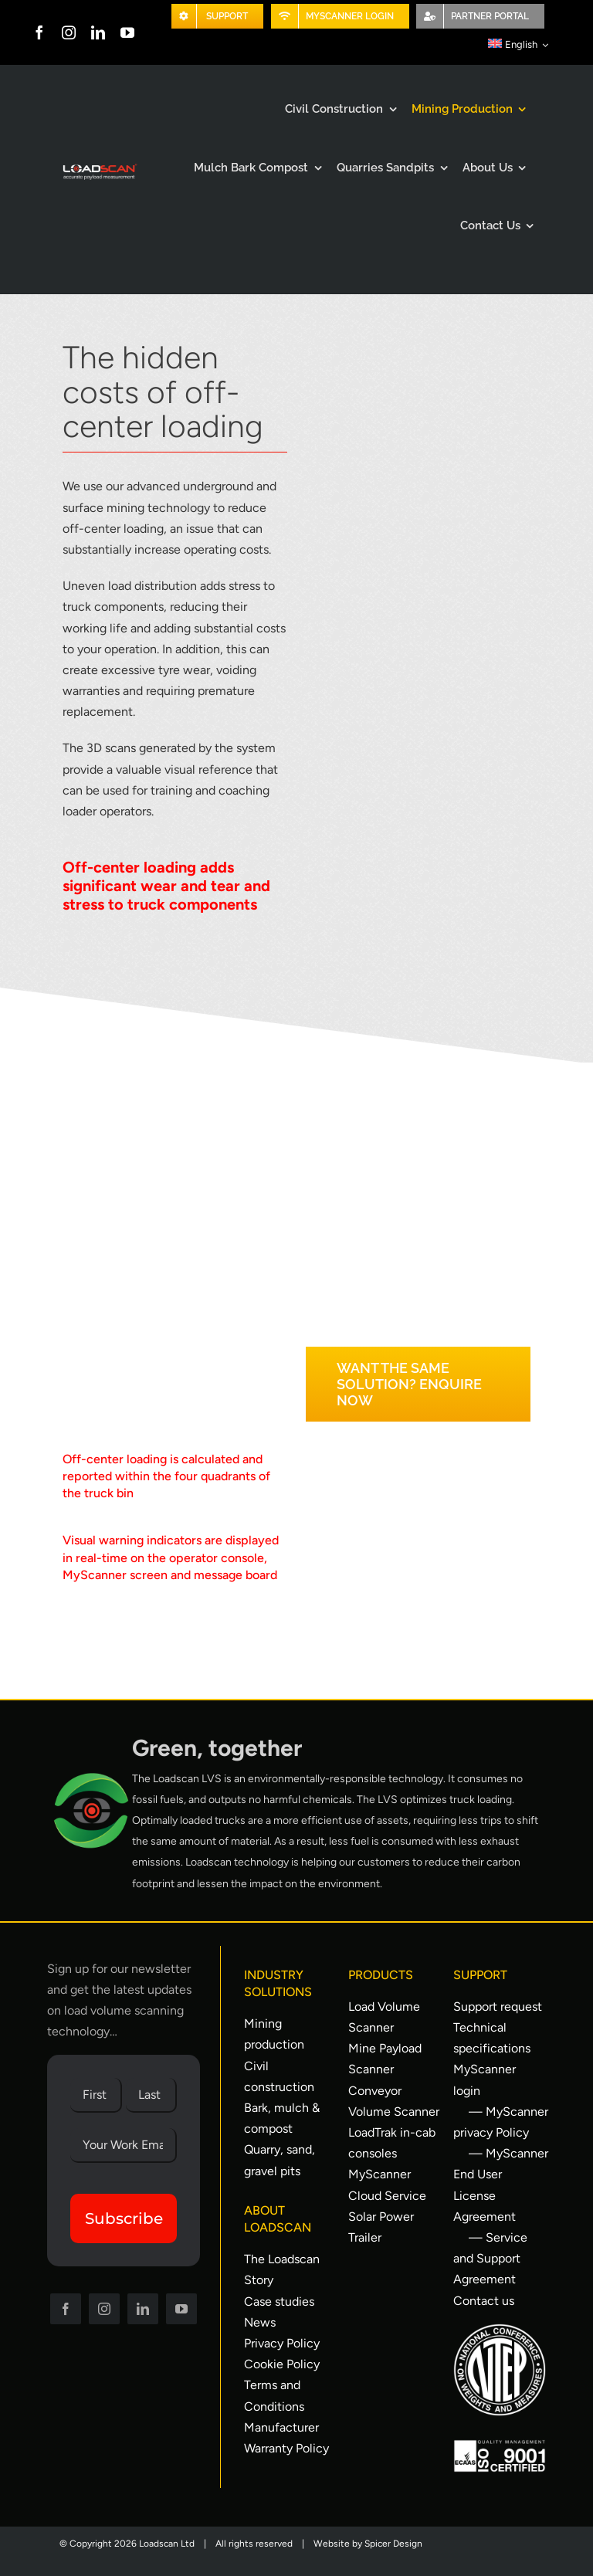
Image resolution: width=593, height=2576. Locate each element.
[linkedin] (98, 32)
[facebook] (39, 32)
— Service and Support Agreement (490, 2258)
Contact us (483, 2300)
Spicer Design (393, 2543)
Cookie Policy (282, 2364)
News (260, 2322)
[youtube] (127, 32)
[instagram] (69, 32)
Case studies (279, 2301)
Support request (497, 2006)
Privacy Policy (282, 2343)
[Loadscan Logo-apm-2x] (99, 167)
